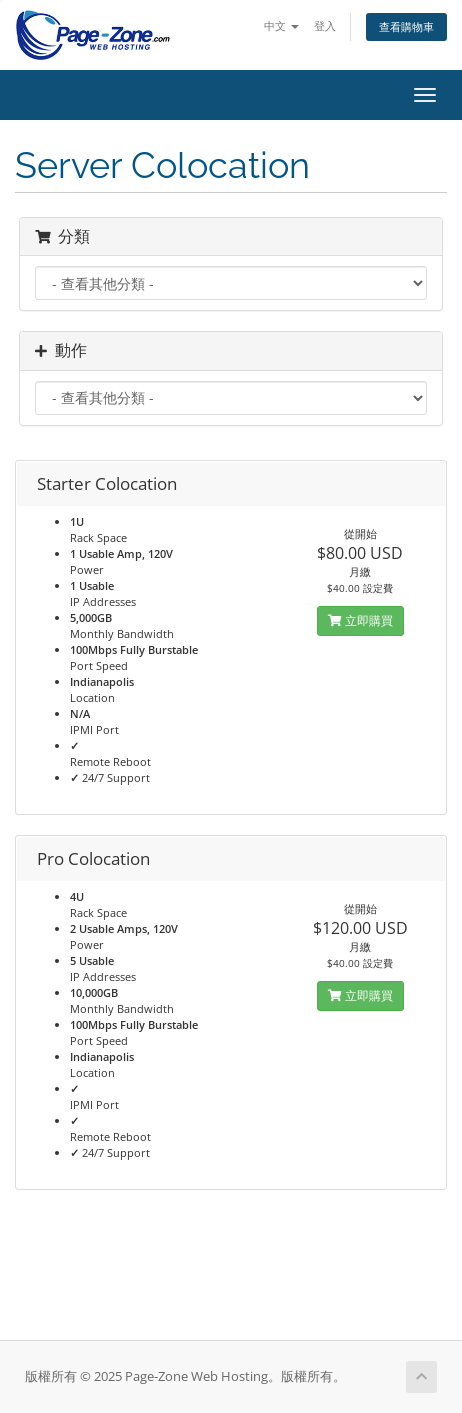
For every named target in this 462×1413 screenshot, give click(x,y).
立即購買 (360, 620)
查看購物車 (406, 26)
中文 (281, 25)
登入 (325, 25)
